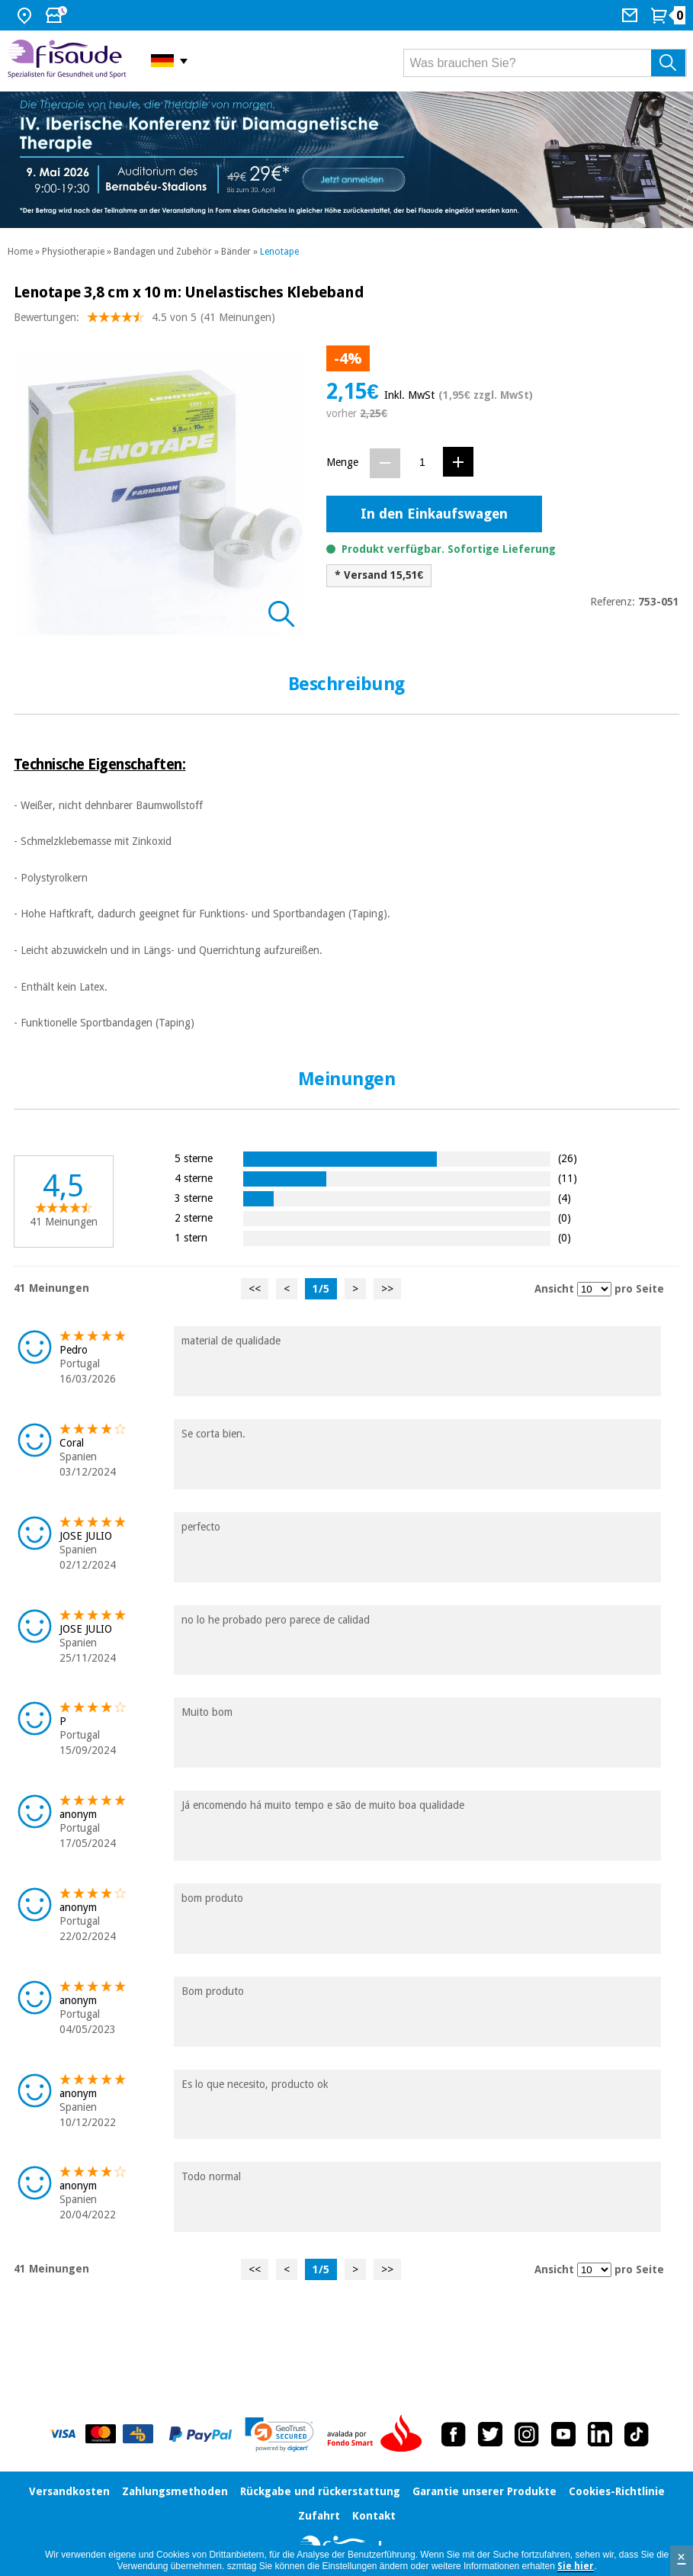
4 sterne (194, 1178)
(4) (564, 1197)
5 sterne (194, 1158)
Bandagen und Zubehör (163, 251)
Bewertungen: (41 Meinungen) (144, 320)
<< (255, 1289)
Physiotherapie (73, 251)
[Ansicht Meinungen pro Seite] (594, 1289)
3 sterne (194, 1197)
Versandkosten (69, 2491)
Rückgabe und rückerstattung (320, 2491)
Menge (342, 462)
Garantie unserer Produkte (484, 2491)
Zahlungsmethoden (175, 2491)
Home (20, 251)
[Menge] (422, 462)
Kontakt (374, 2516)
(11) (567, 1178)
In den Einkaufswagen (434, 514)
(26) (567, 1158)
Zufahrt (319, 2516)
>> (387, 1289)
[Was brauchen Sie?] (545, 63)
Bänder (236, 251)
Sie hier (575, 2566)
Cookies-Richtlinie (617, 2491)
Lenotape (279, 251)
